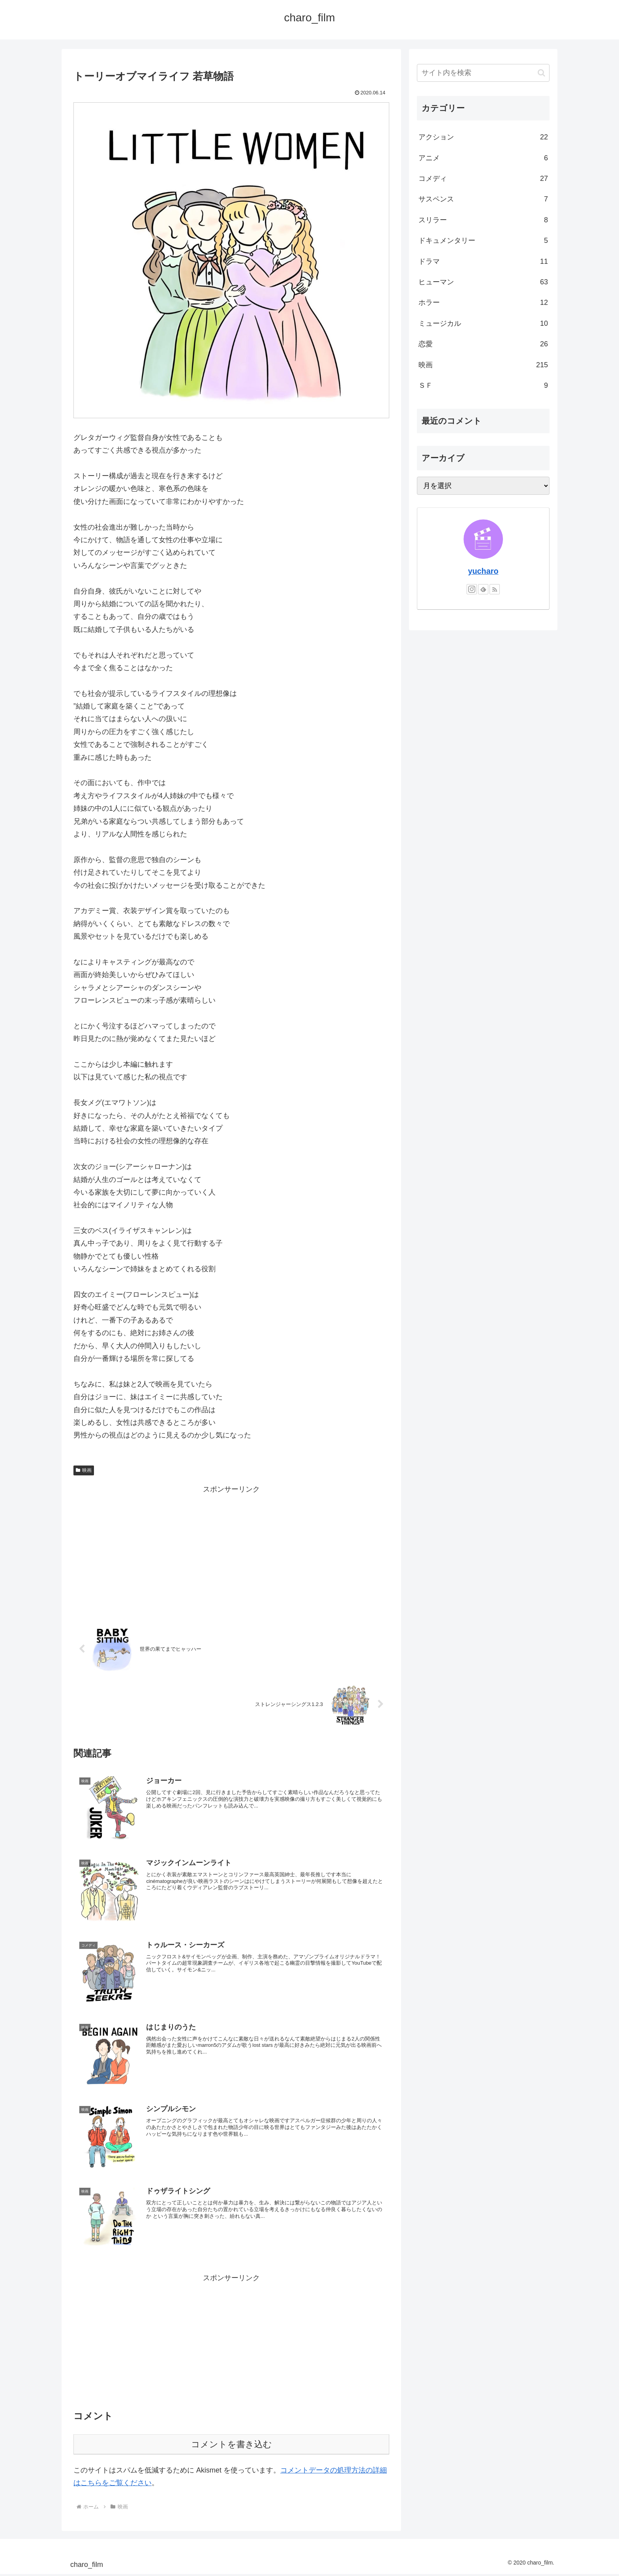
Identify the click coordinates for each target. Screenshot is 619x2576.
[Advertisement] (231, 1551)
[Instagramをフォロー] (472, 589)
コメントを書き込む (231, 2446)
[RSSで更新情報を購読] (495, 589)
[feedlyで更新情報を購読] (483, 589)
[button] (541, 72)
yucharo (483, 571)
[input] (483, 73)
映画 (84, 1470)
